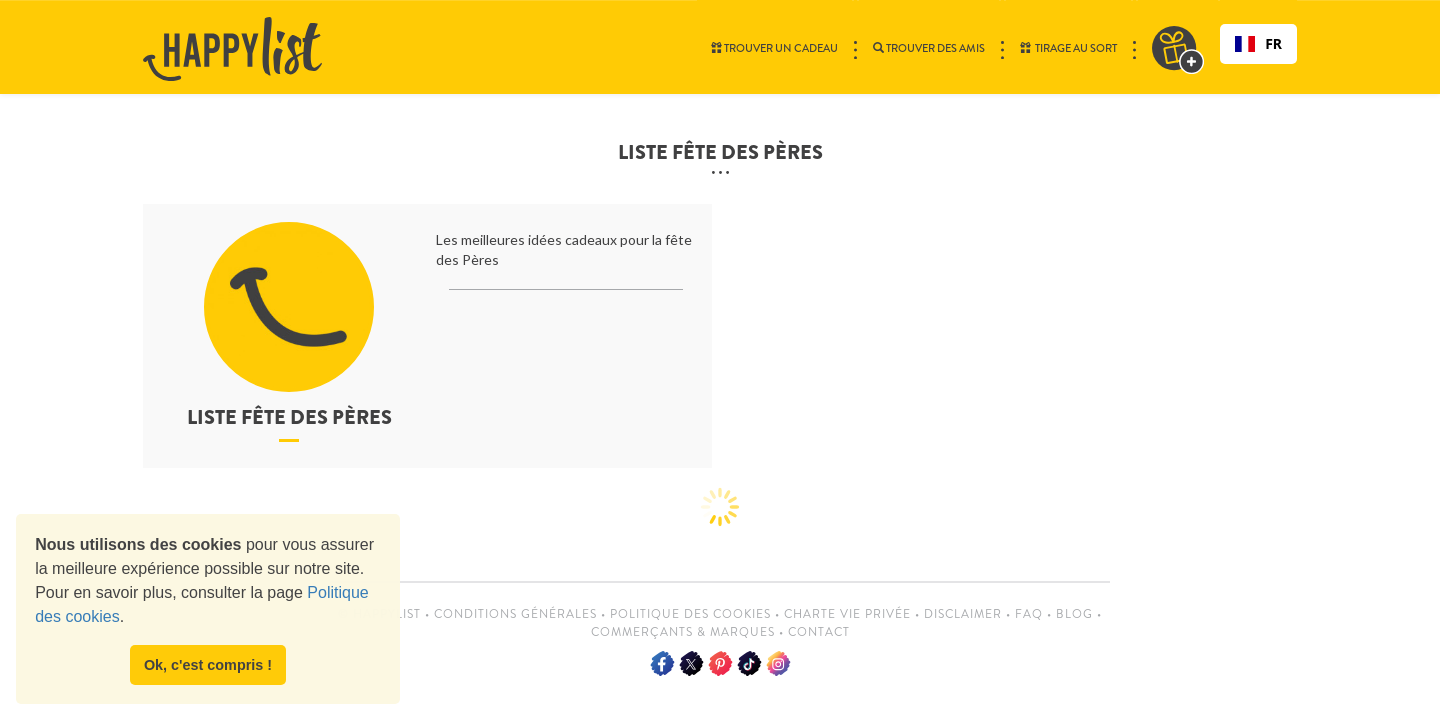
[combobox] (1258, 44)
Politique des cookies (690, 614)
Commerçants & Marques (683, 632)
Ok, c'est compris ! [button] (208, 665)
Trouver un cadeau (774, 48)
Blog (1074, 614)
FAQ (1029, 614)
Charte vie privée (847, 614)
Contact (819, 632)
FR (1258, 44)
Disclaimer (963, 614)
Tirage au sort (1068, 48)
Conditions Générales (515, 614)
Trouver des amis (929, 48)
